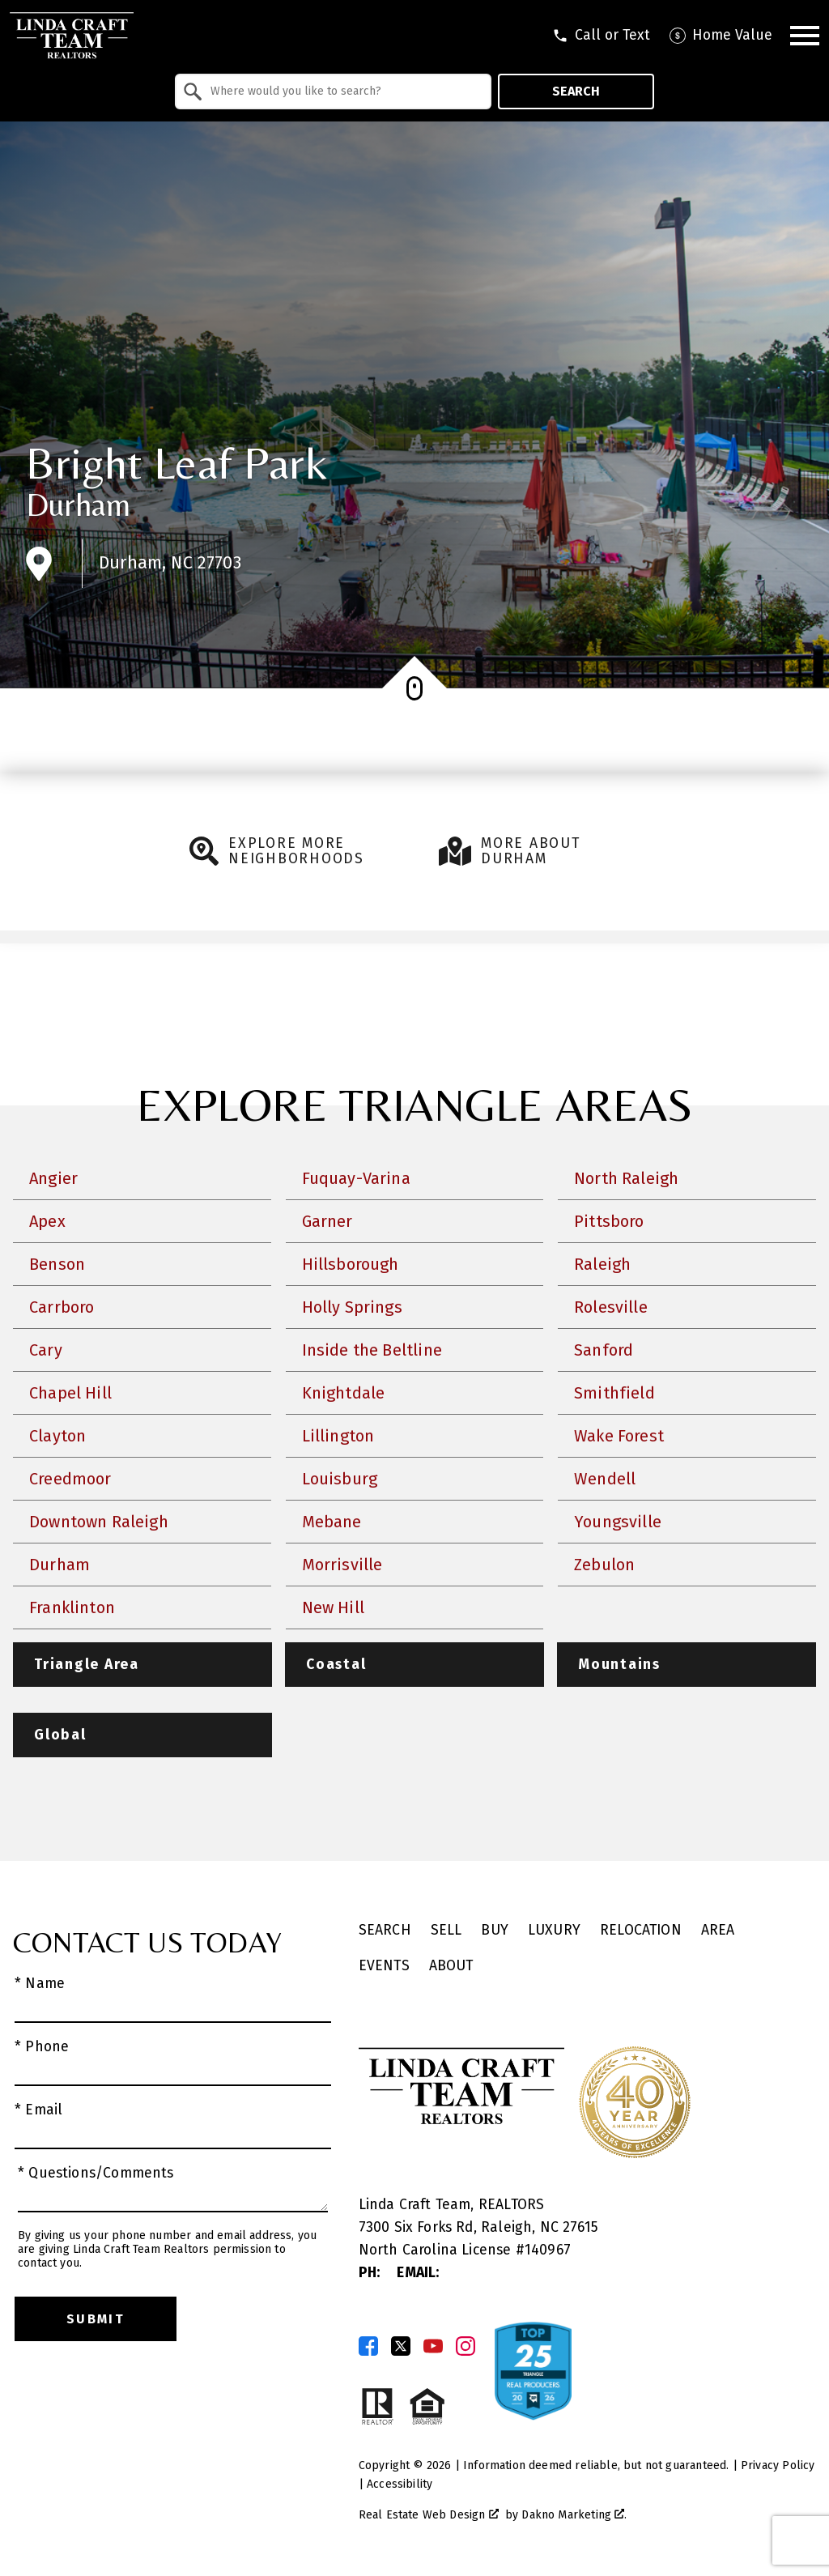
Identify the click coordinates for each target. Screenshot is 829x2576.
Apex (47, 1221)
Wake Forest (619, 1436)
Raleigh (602, 1264)
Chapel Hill (70, 1393)
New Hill (333, 1607)
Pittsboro (609, 1221)
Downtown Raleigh (98, 1521)
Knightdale (343, 1393)
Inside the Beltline (372, 1350)
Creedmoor (70, 1478)
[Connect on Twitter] (400, 2346)
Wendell (605, 1478)
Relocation (641, 1930)
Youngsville (617, 1521)
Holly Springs (352, 1307)
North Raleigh (626, 1178)
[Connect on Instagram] (465, 2346)
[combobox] (333, 91)
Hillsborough (350, 1264)
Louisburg (340, 1478)
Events (384, 1965)
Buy (494, 1930)
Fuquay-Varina (356, 1178)
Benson (57, 1264)
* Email (38, 2109)
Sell (446, 1930)
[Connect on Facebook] (368, 2346)
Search (576, 91)
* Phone (42, 2046)
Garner (327, 1221)
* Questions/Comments (96, 2173)
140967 (548, 2250)
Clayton (57, 1436)
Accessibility (399, 2484)
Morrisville (342, 1564)
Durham (78, 504)
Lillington (338, 1436)
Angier (53, 1178)
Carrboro (61, 1307)
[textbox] (342, 91)
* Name (40, 1983)
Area (718, 1930)
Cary (45, 1350)
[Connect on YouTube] (433, 2346)
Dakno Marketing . (574, 2515)
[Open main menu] (804, 35)
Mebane (332, 1521)
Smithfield (614, 1393)
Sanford (603, 1350)
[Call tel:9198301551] (601, 36)
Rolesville (611, 1307)
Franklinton (72, 1607)
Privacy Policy (777, 2465)
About (451, 1965)
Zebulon (604, 1564)
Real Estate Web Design (429, 2515)
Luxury (554, 1930)
